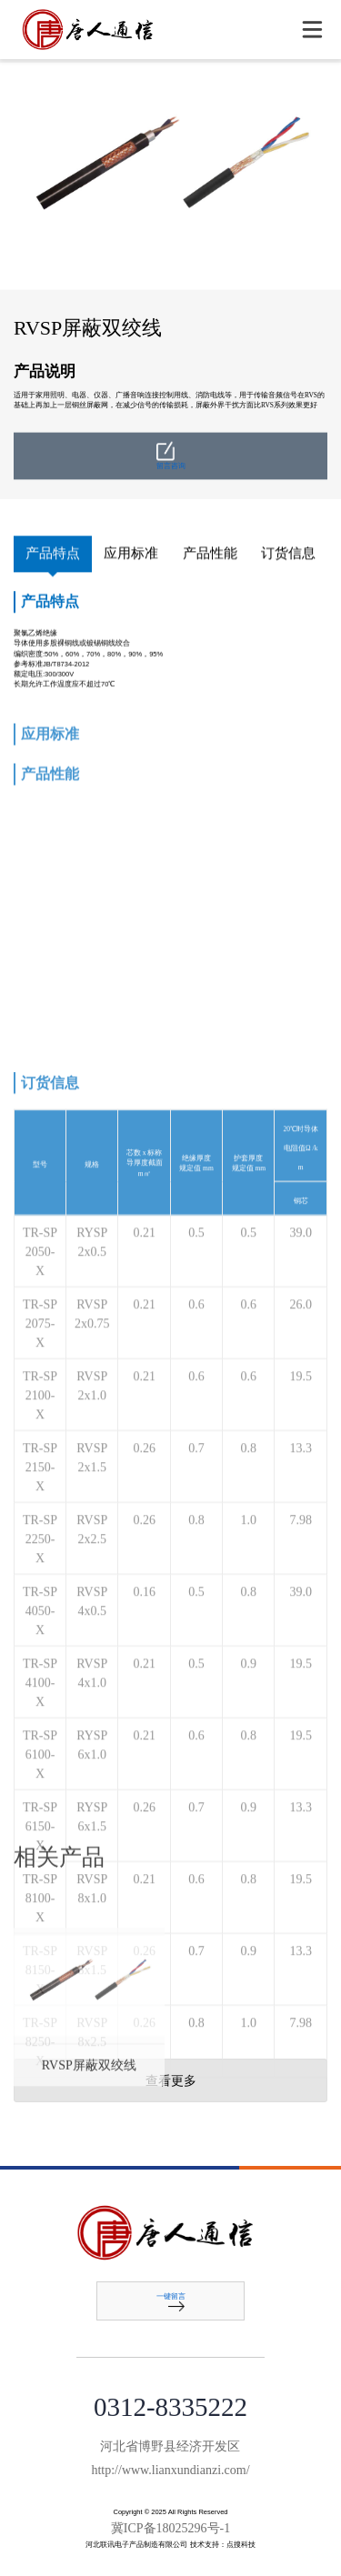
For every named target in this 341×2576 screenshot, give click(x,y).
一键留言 (171, 2301)
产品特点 (52, 554)
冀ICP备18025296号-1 (170, 2528)
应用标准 (131, 554)
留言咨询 (171, 471)
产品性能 (210, 554)
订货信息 (288, 554)
